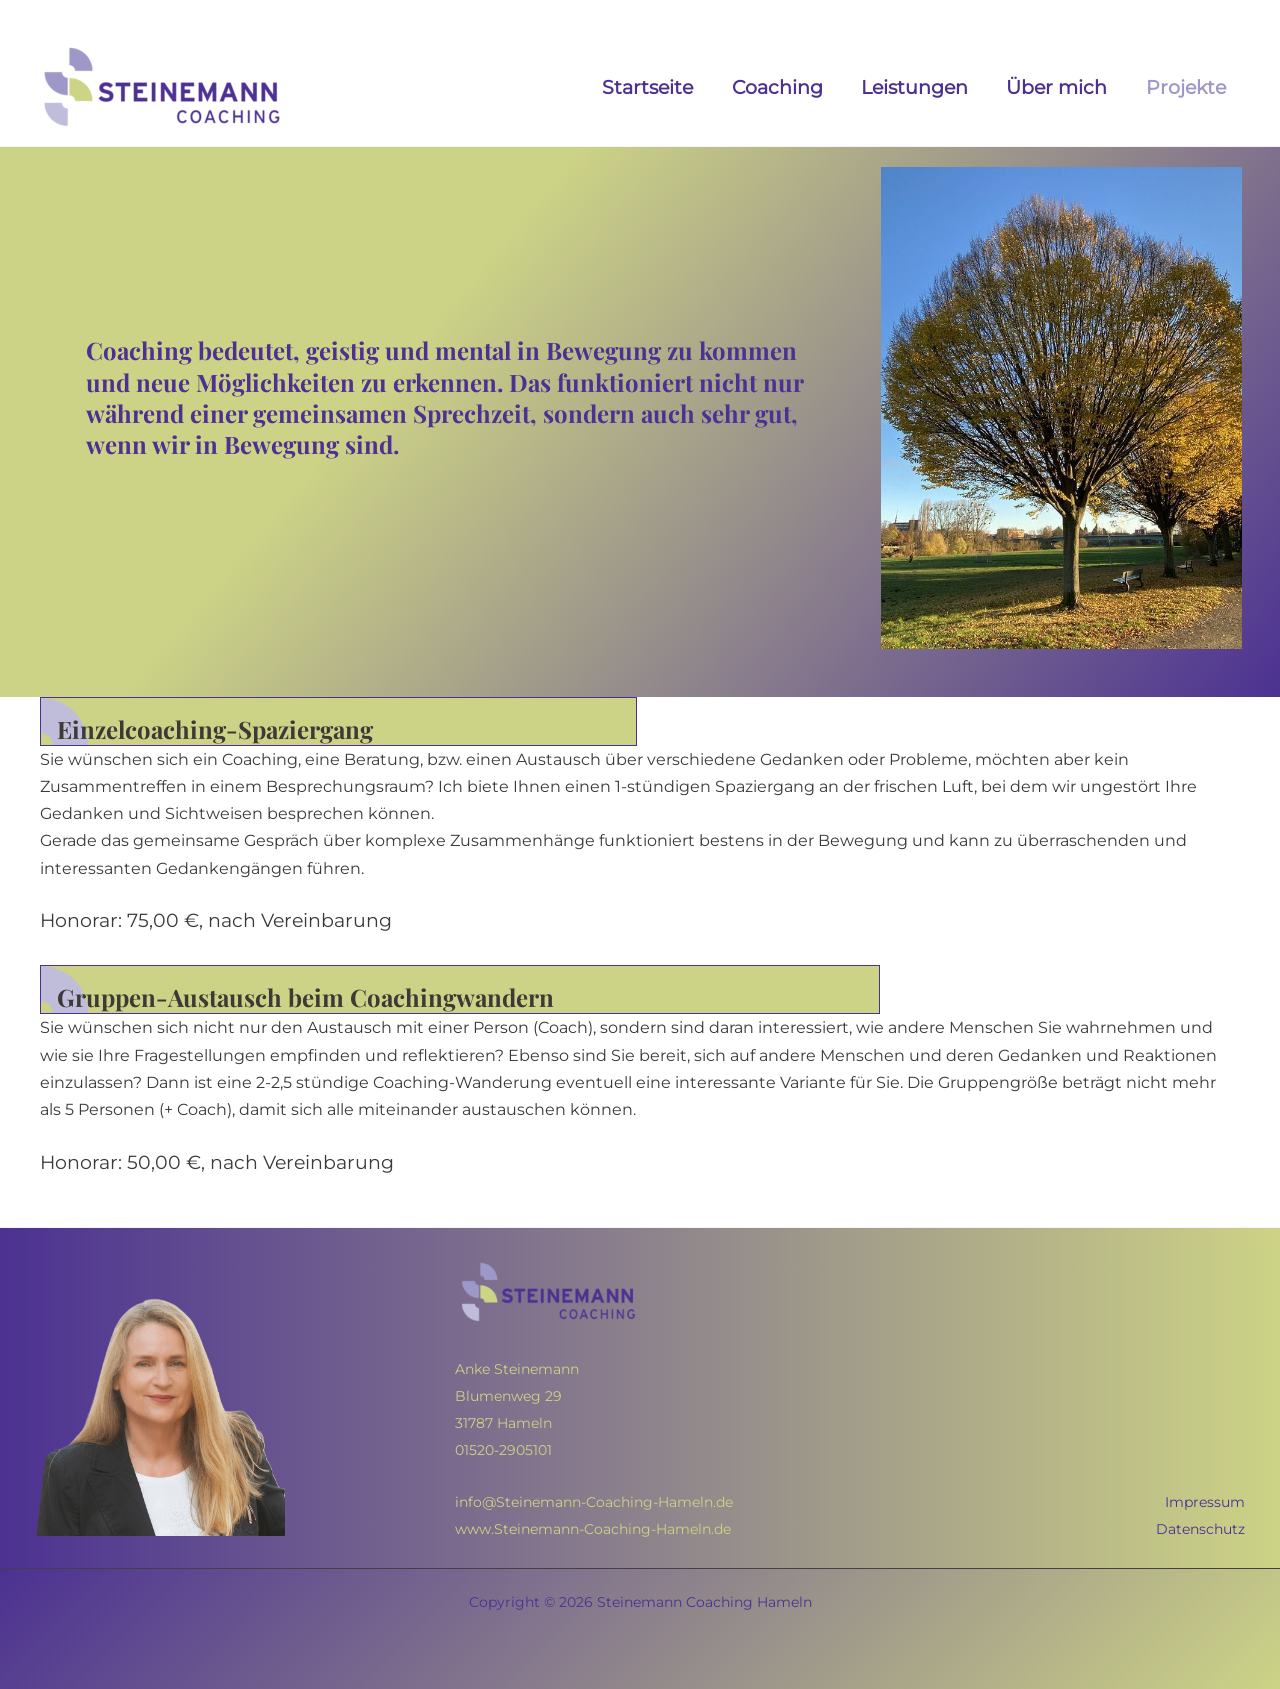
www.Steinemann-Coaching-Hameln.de (593, 1529)
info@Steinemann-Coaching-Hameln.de (594, 1502)
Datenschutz (1200, 1529)
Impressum (1205, 1502)
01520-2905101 (503, 1450)
